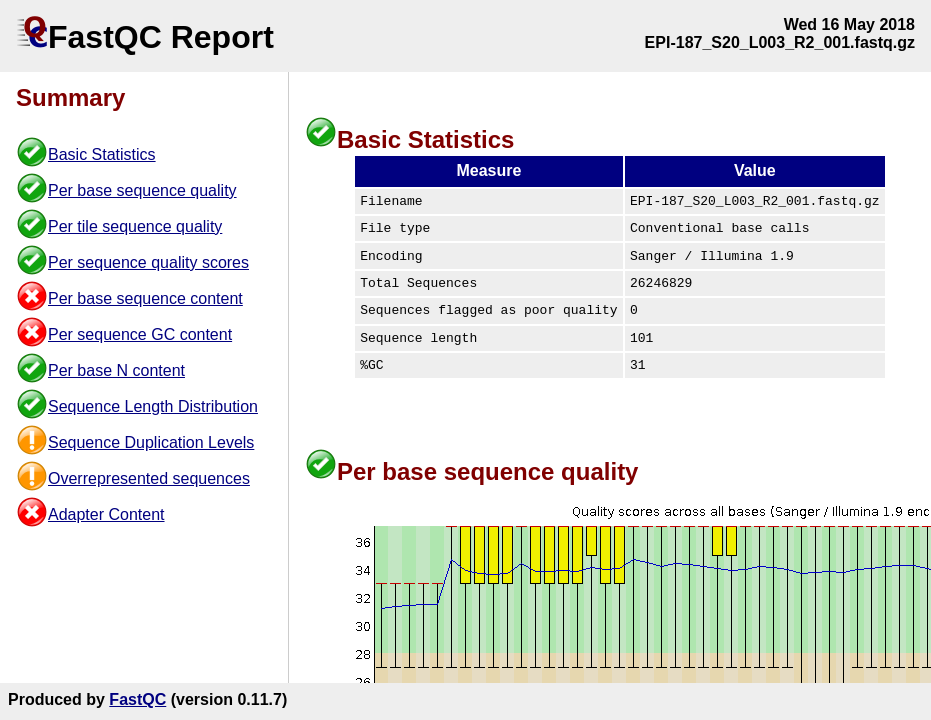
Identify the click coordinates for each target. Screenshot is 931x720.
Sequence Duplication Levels (151, 442)
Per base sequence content (145, 298)
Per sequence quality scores (148, 262)
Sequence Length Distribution (153, 406)
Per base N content (116, 370)
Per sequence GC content (140, 334)
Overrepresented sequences (149, 478)
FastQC (137, 699)
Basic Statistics (102, 154)
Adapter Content (106, 514)
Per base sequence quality (142, 190)
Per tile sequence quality (135, 226)
